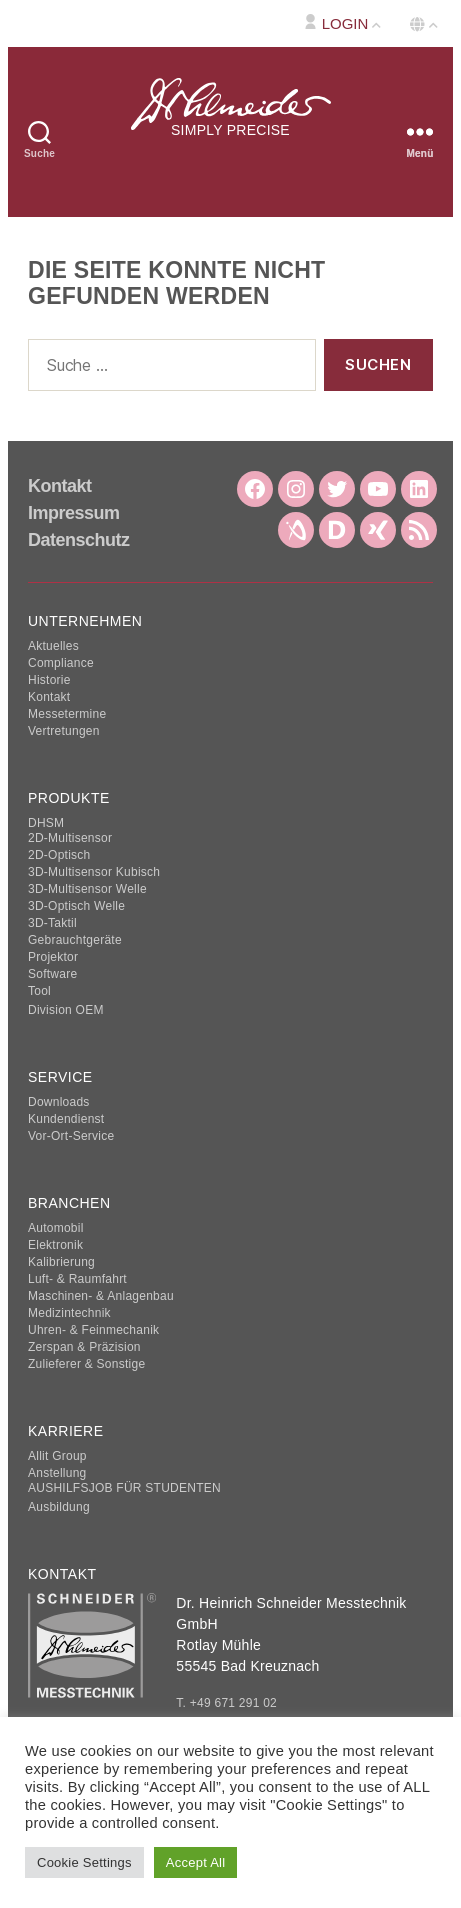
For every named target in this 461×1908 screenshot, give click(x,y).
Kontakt (60, 486)
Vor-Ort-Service (71, 1136)
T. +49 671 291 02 (226, 1703)
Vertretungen (64, 731)
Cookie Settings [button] (84, 1862)
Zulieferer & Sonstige (86, 1364)
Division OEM (66, 1010)
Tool (39, 991)
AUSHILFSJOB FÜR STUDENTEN (124, 1488)
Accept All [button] (196, 1862)
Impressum (74, 513)
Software (52, 974)
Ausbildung (59, 1507)
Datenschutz (79, 540)
